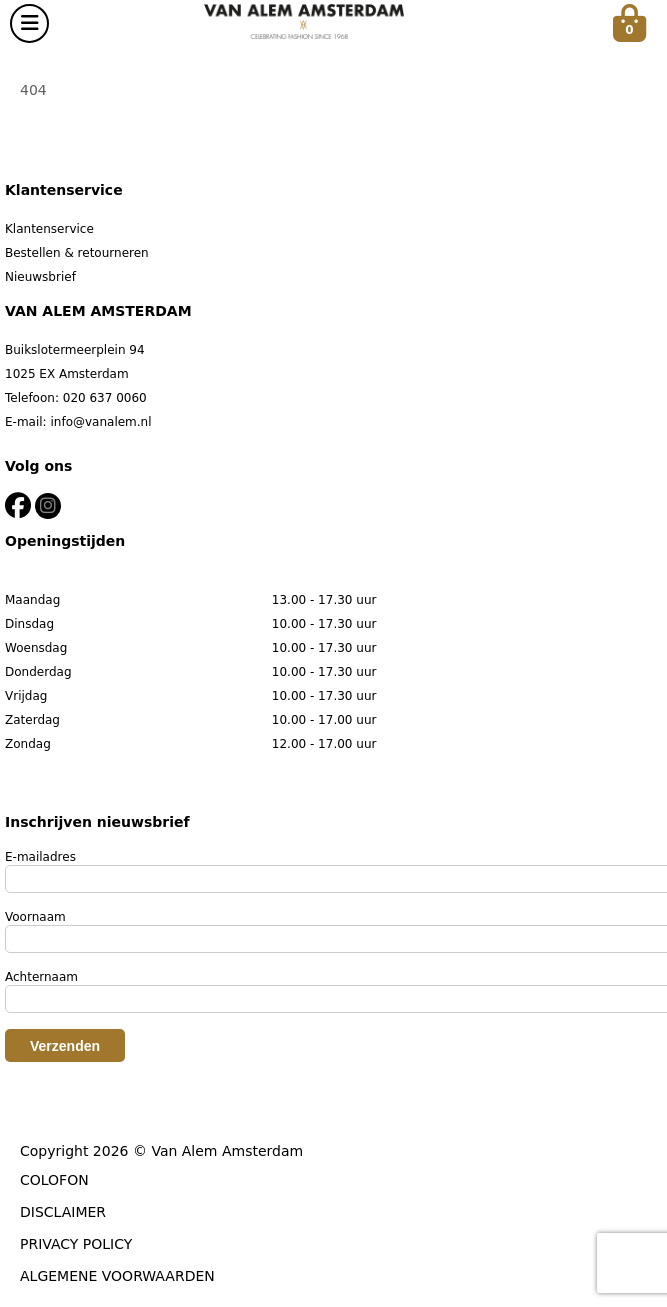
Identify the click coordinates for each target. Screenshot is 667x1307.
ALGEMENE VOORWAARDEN (117, 1276)
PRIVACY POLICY (76, 1244)
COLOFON (54, 1180)
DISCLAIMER (63, 1212)
